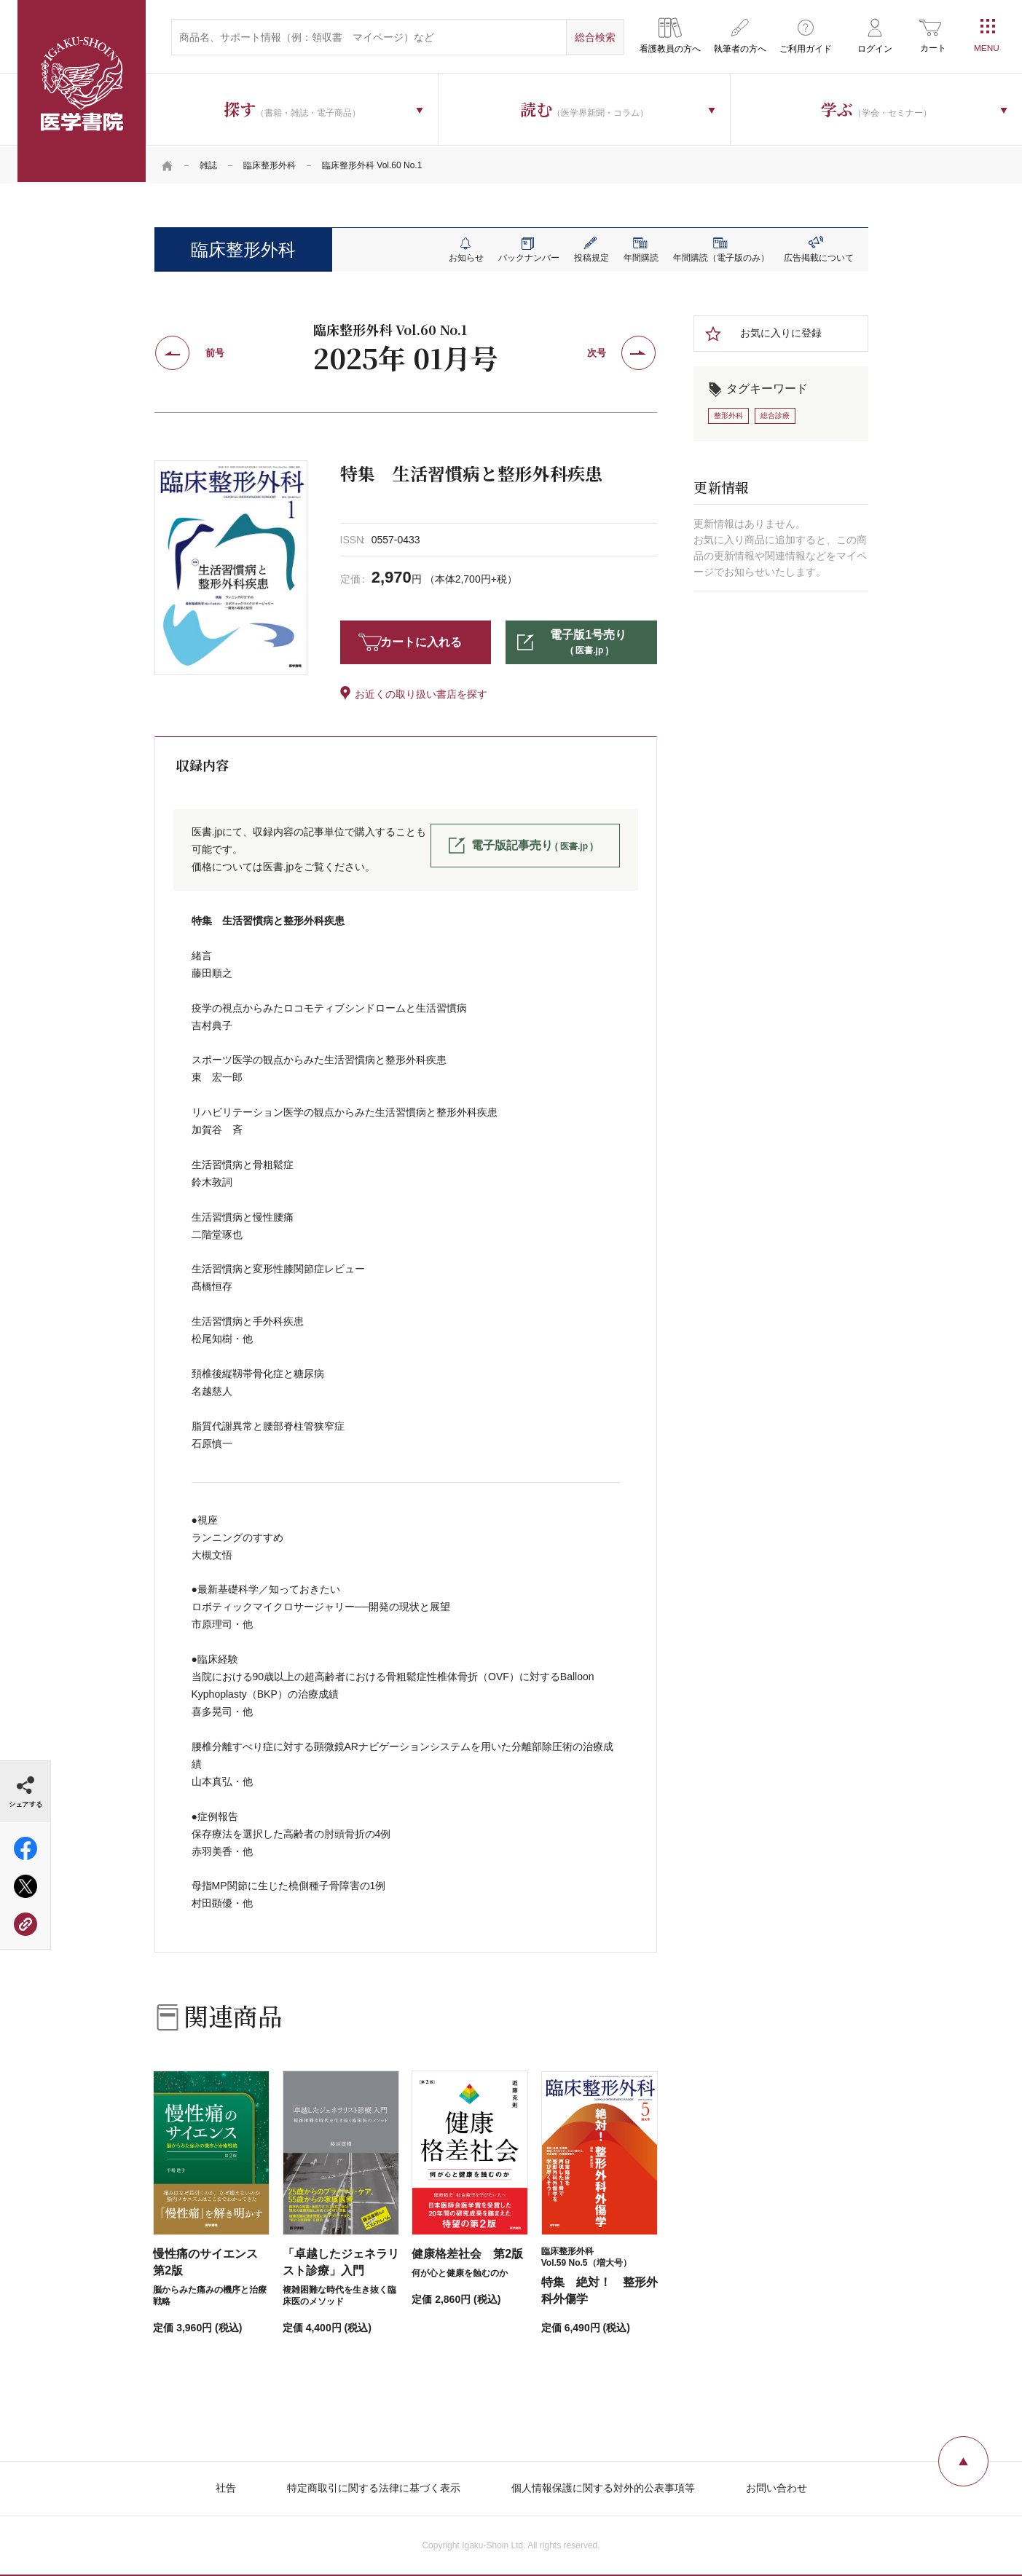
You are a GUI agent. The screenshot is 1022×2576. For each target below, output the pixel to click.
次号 (596, 351)
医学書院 (81, 91)
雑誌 (208, 164)
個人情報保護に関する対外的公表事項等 (603, 2486)
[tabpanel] (230, 566)
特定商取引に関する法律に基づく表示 (373, 2486)
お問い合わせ (776, 2486)
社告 (226, 2486)
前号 (214, 351)
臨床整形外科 (269, 164)
